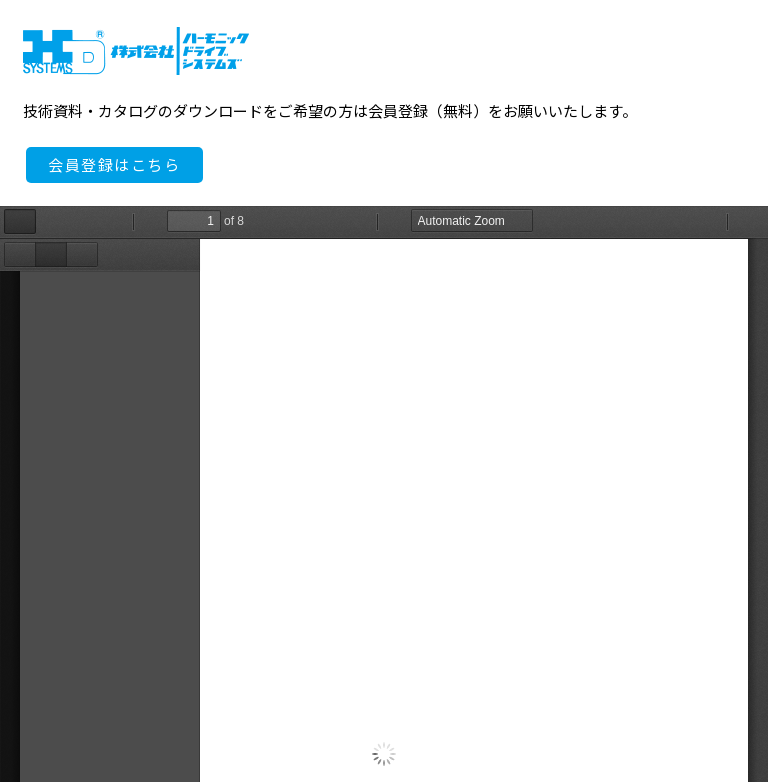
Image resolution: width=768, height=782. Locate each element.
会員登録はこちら (114, 165)
